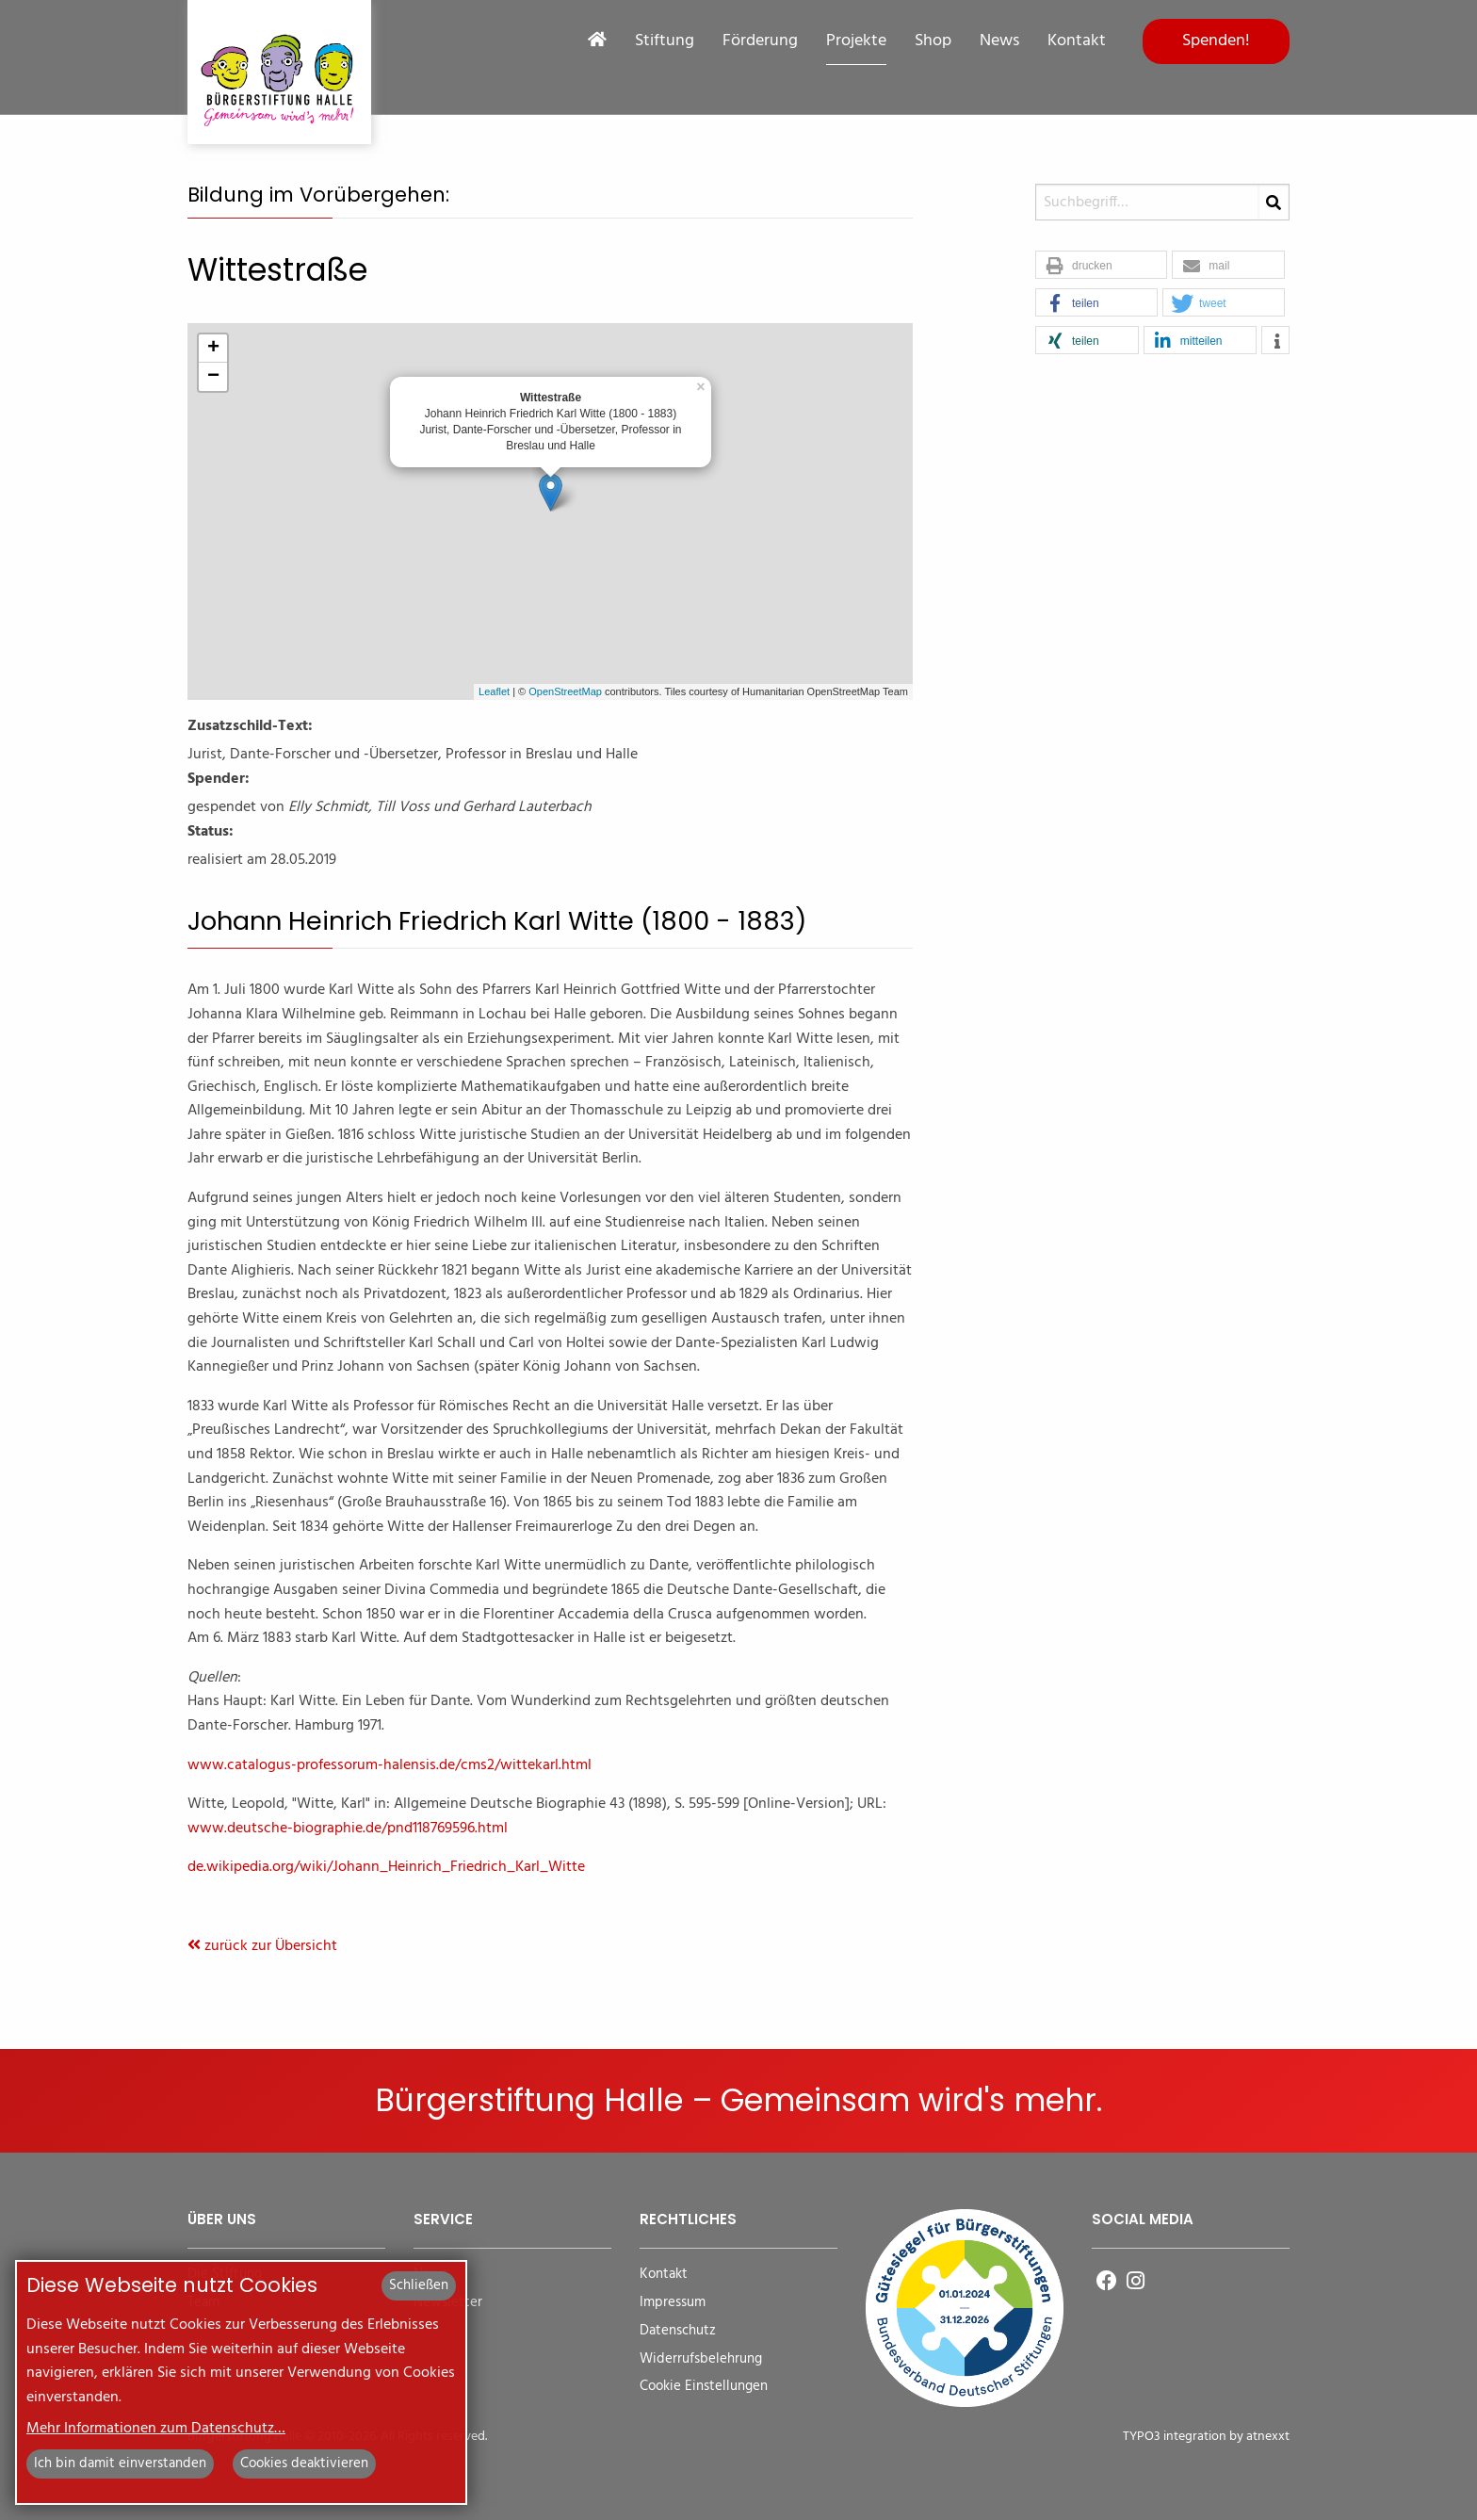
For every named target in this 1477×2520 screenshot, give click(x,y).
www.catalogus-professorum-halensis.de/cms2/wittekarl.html (389, 1765)
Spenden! (1216, 41)
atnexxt (1268, 2436)
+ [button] (213, 348)
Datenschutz (678, 2331)
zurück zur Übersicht (262, 1946)
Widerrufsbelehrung (701, 2359)
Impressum (673, 2303)
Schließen (418, 2285)
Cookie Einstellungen (704, 2387)
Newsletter (448, 2303)
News (999, 41)
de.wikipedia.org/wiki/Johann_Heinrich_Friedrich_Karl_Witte (386, 1867)
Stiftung (664, 41)
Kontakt (1076, 41)
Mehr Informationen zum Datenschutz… (155, 2428)
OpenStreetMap (565, 691)
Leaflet (494, 691)
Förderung (760, 41)
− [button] (213, 377)
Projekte (856, 41)
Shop (933, 41)
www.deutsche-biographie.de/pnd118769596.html (347, 1828)
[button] (1101, 266)
